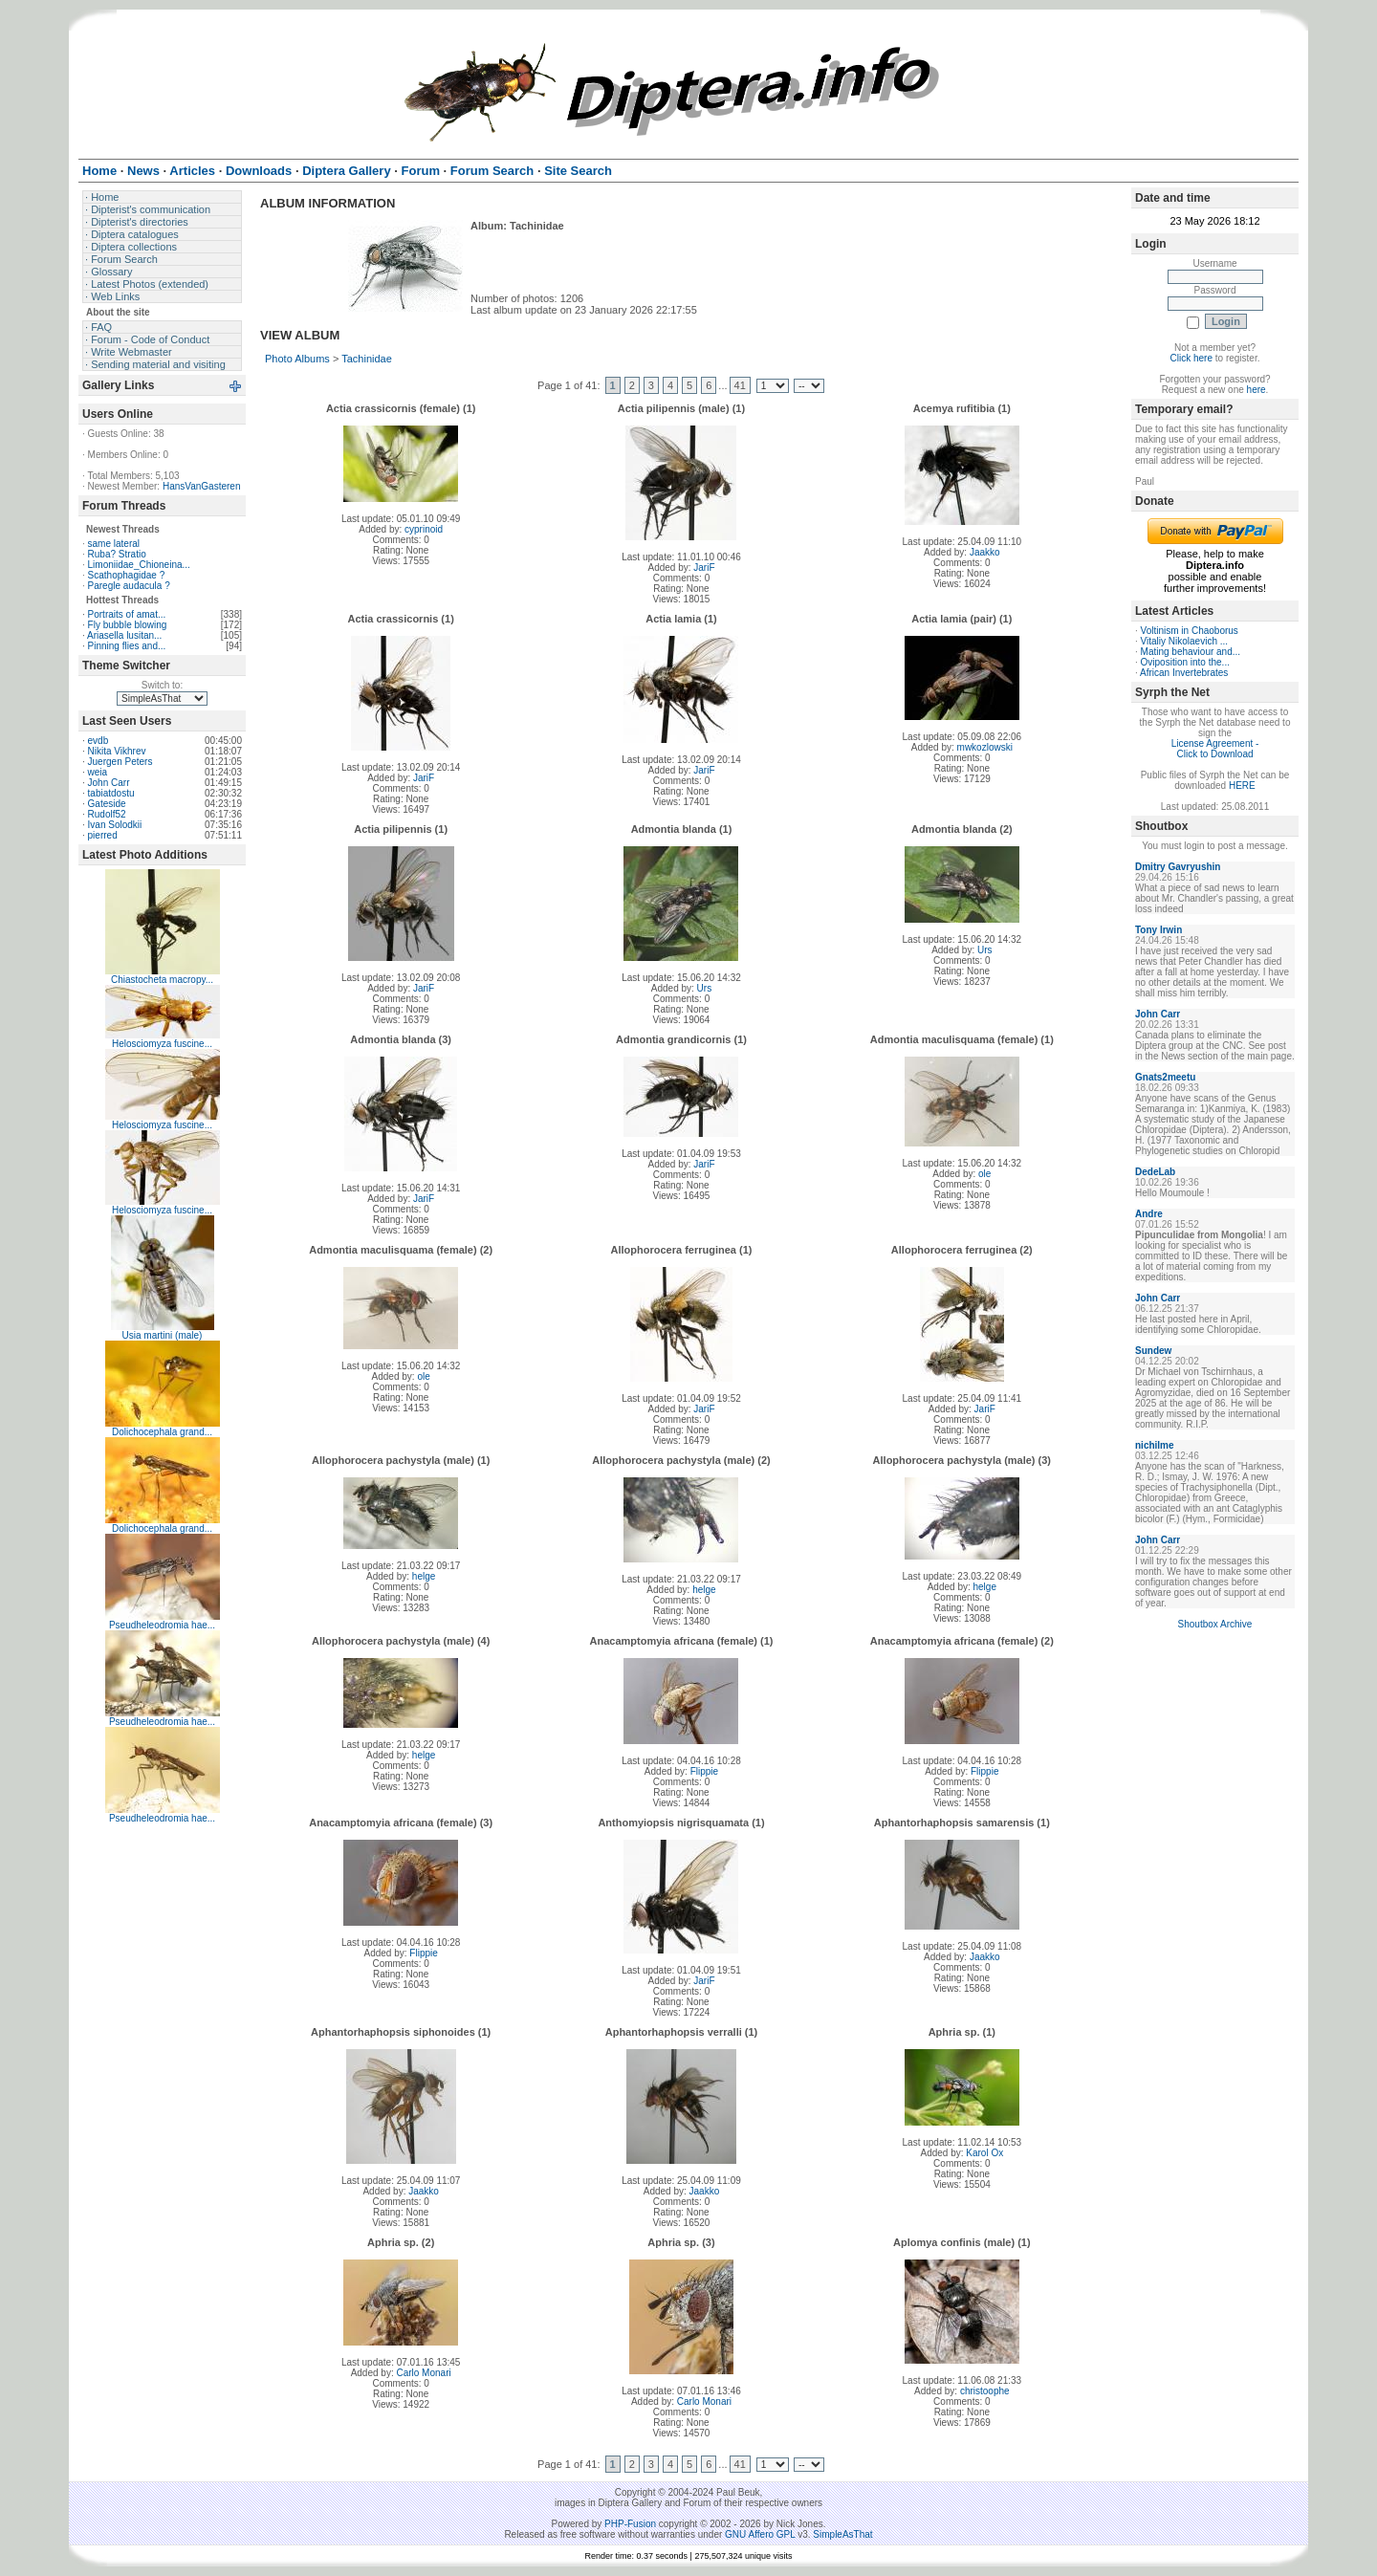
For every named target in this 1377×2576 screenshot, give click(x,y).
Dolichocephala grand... (162, 1432)
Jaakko (985, 552)
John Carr (109, 782)
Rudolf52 (107, 814)
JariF (703, 567)
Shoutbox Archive (1215, 1624)
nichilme (1154, 1445)
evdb (98, 740)
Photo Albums (297, 358)
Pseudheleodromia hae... (162, 1625)
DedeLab (1155, 1172)
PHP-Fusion (630, 2524)
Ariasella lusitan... (124, 635)
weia (98, 772)
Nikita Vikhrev (117, 751)
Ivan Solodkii (115, 824)
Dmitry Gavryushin (1177, 867)
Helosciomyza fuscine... (162, 1043)
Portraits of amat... (127, 614)
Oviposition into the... (1185, 662)
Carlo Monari (423, 2373)
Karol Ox (984, 2153)
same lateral (114, 543)
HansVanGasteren (202, 486)
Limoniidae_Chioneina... (139, 564)
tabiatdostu (111, 793)
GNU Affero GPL (760, 2534)
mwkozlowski (985, 747)
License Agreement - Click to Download (1215, 748)
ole (984, 1173)
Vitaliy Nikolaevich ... (1185, 641)
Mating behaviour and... (1191, 651)
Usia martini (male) (162, 1335)
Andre (1149, 1214)
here (1256, 389)
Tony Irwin (1158, 930)
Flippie (704, 1771)
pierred (103, 835)
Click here (1191, 358)
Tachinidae (366, 358)
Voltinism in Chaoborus (1189, 630)
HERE (1242, 785)
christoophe (985, 2391)
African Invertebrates (1184, 672)
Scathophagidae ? (126, 575)
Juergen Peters (120, 761)
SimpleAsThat (842, 2534)
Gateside (107, 803)
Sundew (1153, 1350)
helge (423, 1576)
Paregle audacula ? (129, 585)
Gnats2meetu (1165, 1077)
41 (740, 385)
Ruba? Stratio (117, 554)
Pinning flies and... (127, 646)
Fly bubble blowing (127, 625)
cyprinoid (423, 529)
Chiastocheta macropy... (162, 979)
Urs (704, 988)
